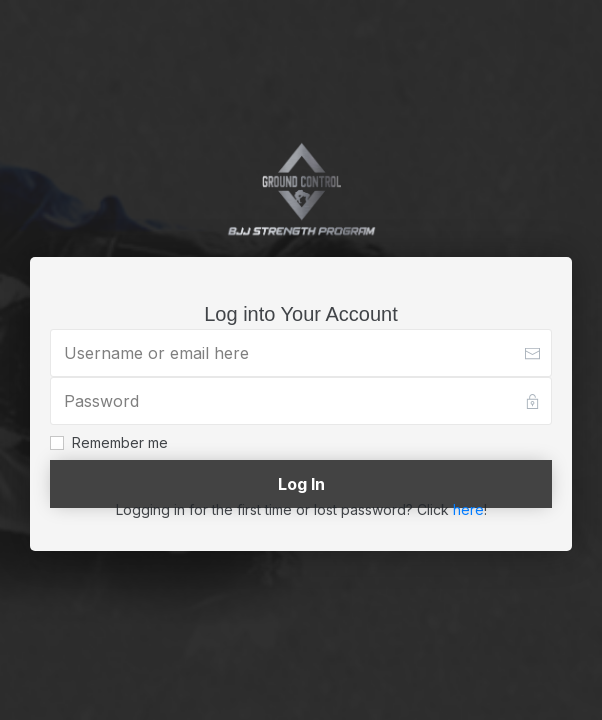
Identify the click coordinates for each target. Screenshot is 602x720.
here (468, 509)
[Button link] (301, 484)
